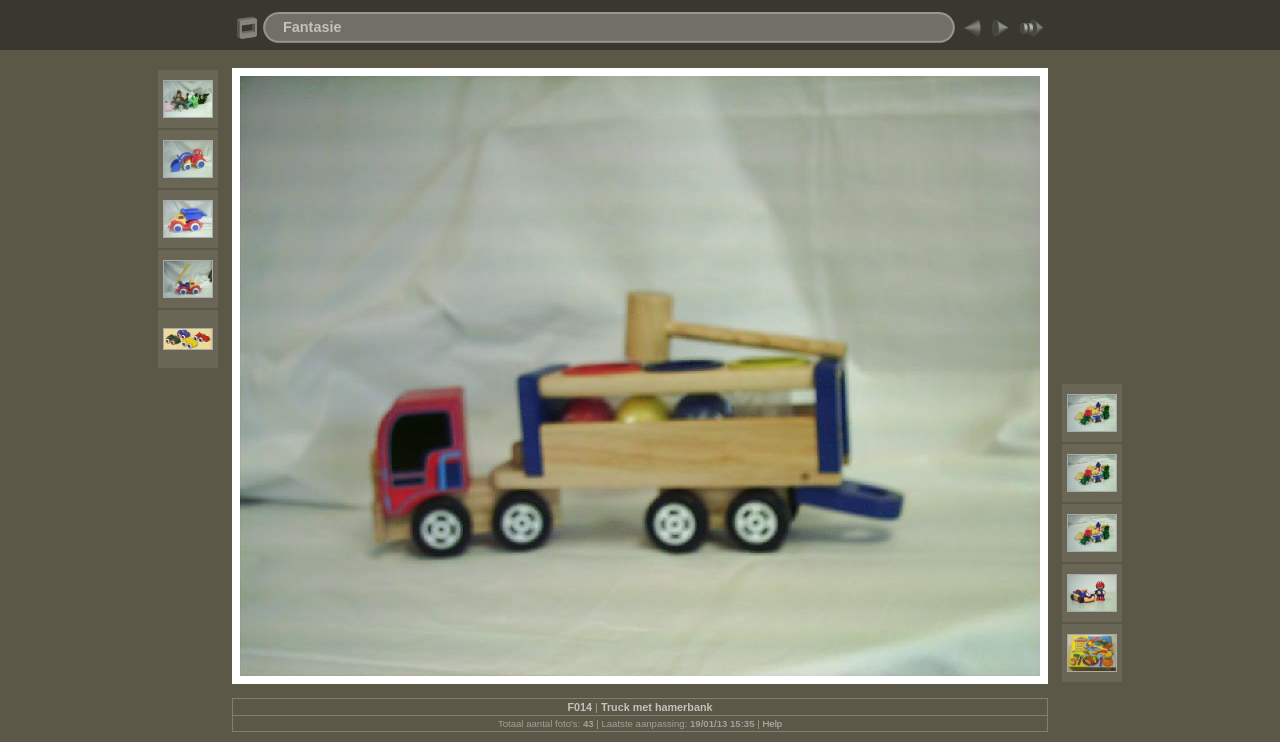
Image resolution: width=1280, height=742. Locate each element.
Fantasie (312, 27)
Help (772, 723)
